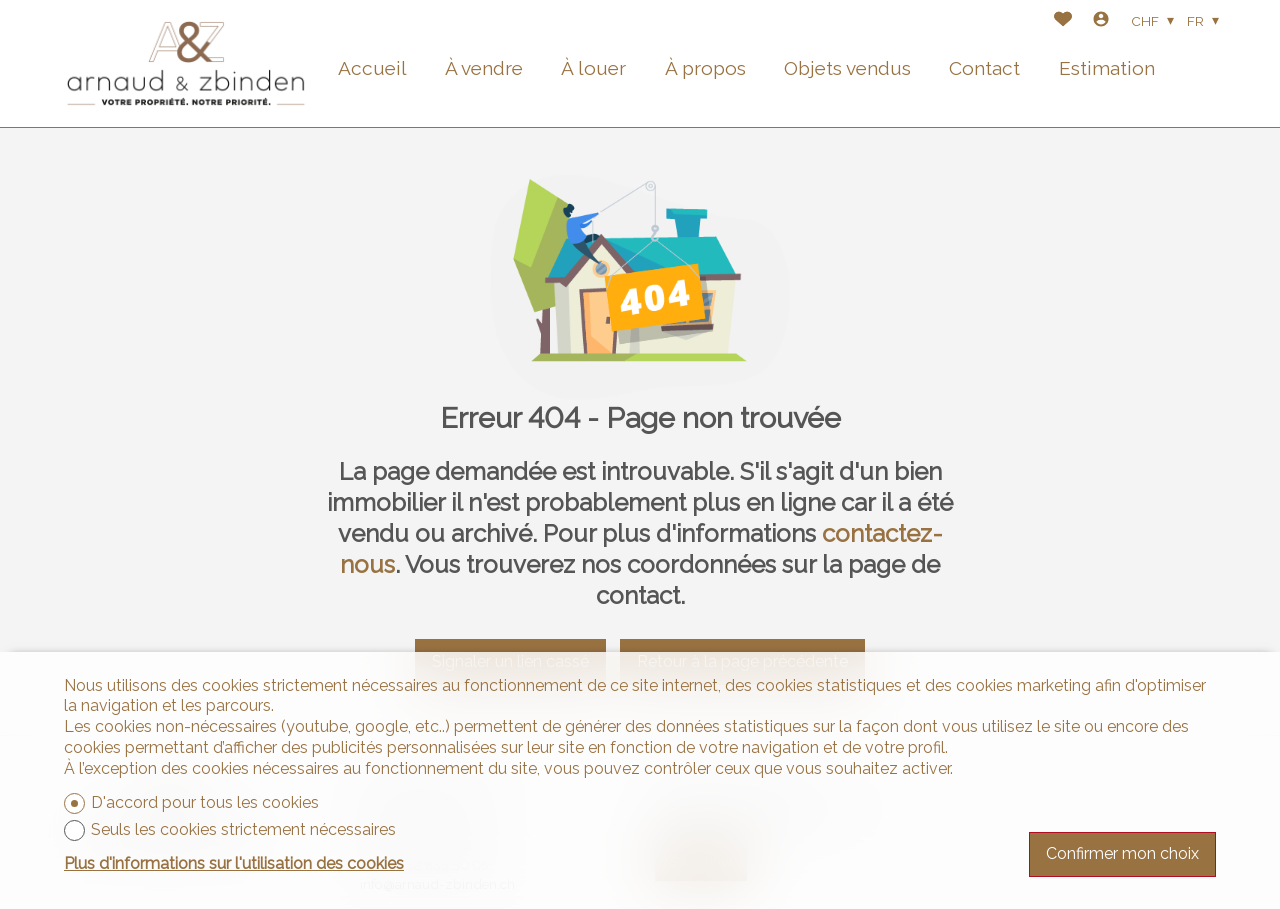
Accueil (372, 68)
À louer (593, 68)
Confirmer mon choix (1122, 853)
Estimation (1107, 68)
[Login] (1101, 21)
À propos (705, 68)
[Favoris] (1063, 21)
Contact (984, 68)
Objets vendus (847, 68)
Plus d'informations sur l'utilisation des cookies (234, 863)
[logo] (186, 63)
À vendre (484, 68)
